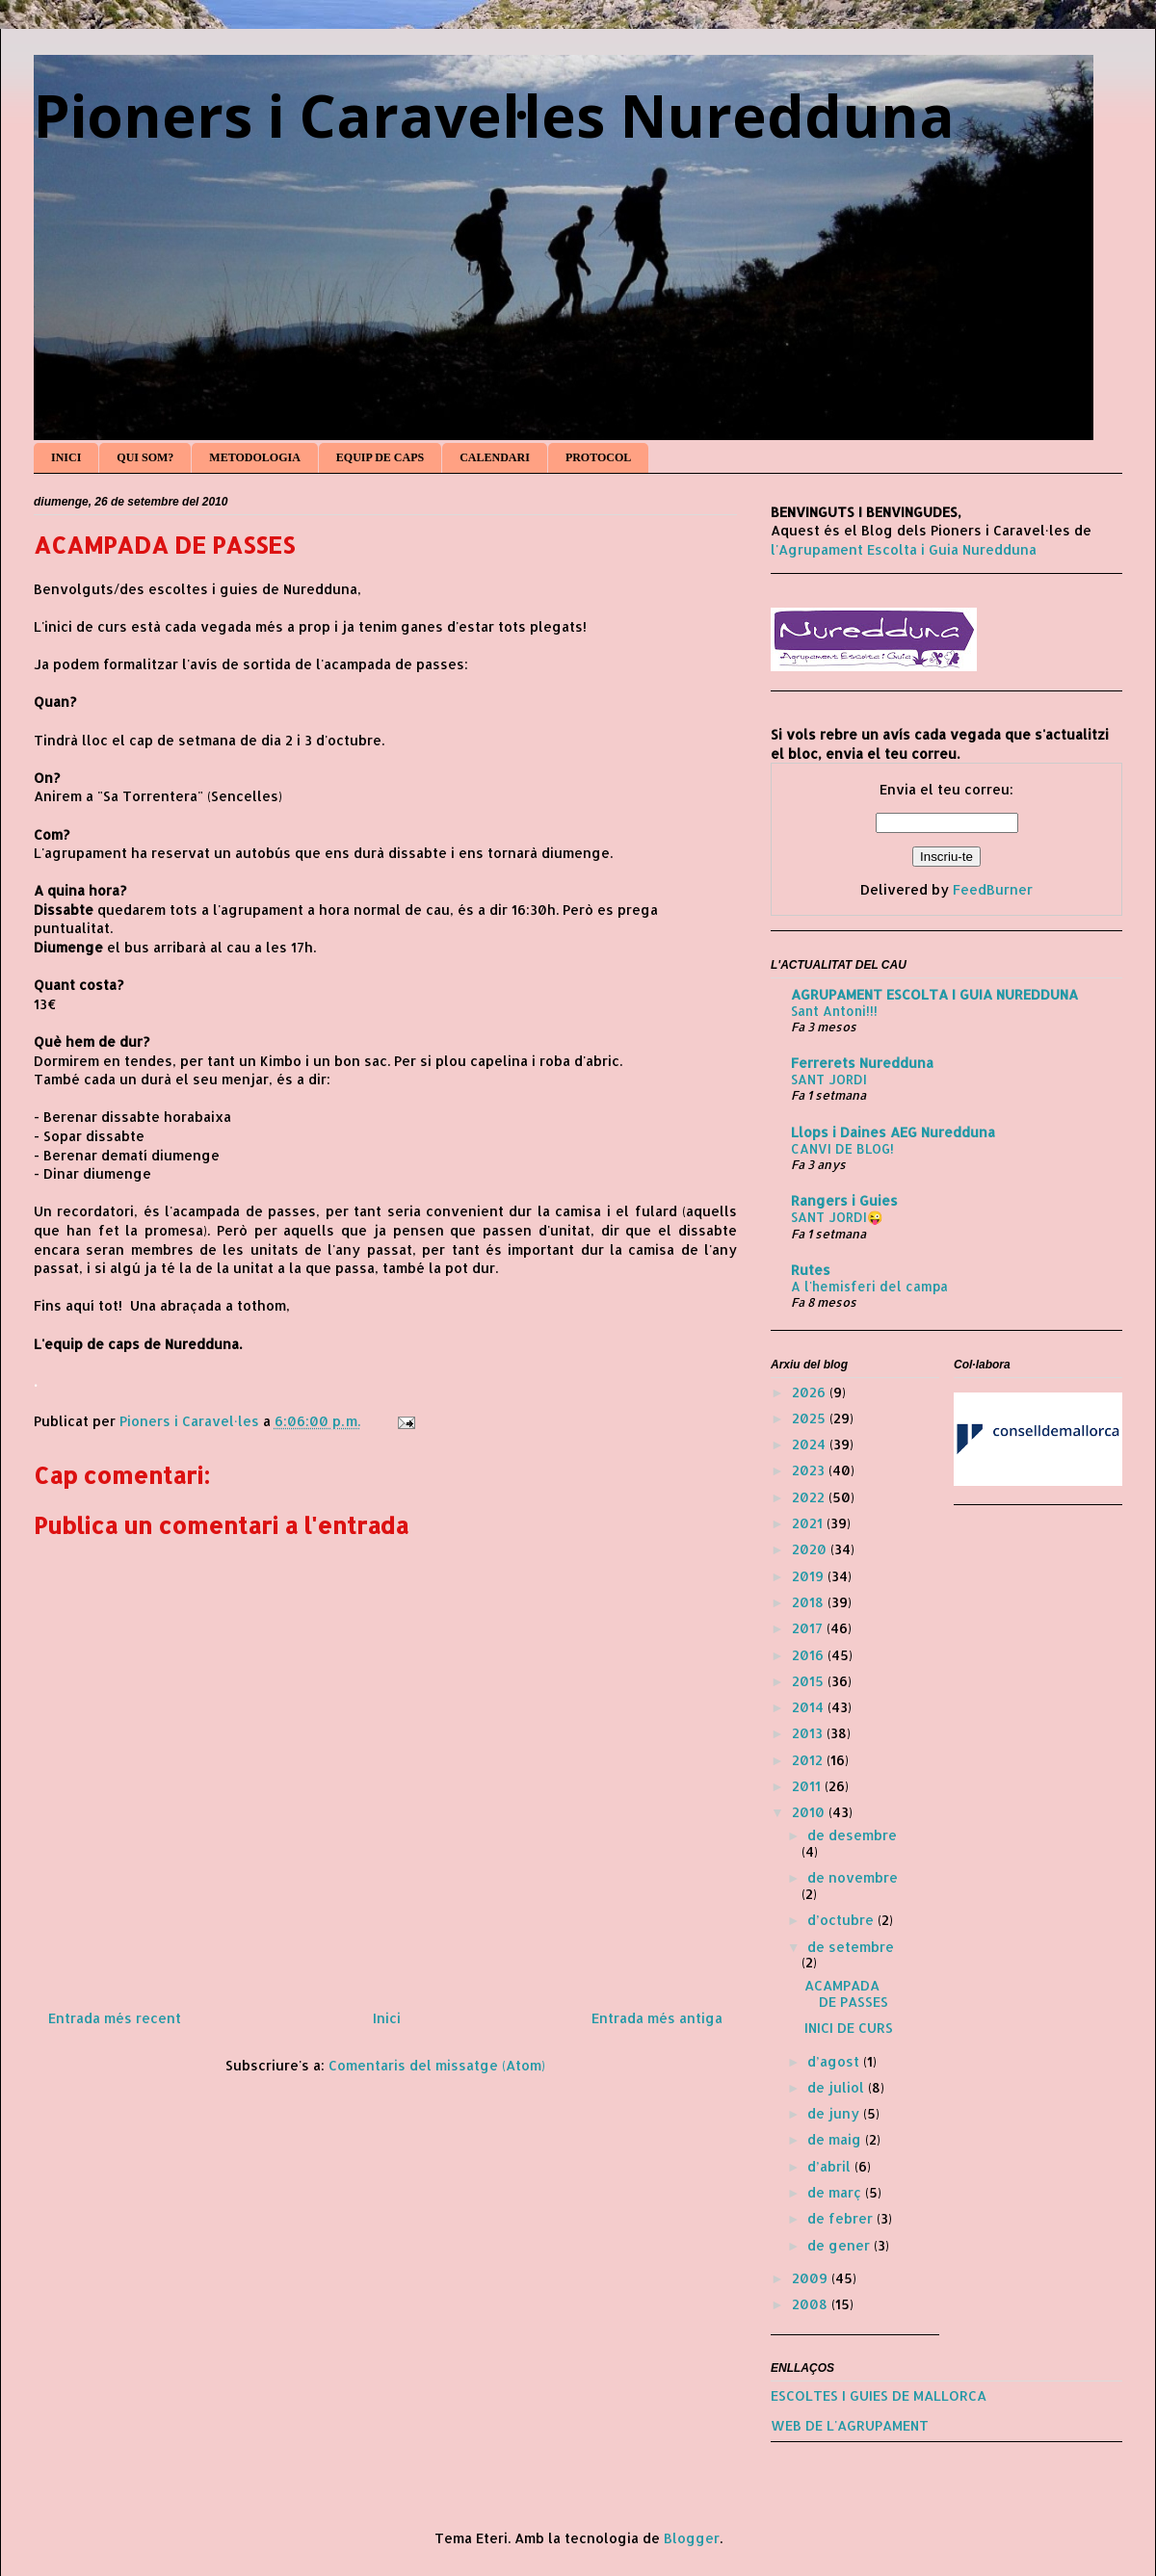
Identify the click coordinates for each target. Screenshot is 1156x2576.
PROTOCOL (598, 457)
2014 (810, 1707)
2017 (809, 1628)
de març (836, 2192)
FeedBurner (993, 889)
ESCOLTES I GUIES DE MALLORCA (878, 2395)
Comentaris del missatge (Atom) (436, 2065)
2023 (810, 1470)
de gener (840, 2245)
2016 (810, 1655)
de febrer (842, 2218)
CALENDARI (495, 457)
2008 (811, 2304)
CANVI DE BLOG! (842, 1148)
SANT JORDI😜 (837, 1217)
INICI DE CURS (848, 2027)
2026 (810, 1392)
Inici (387, 2018)
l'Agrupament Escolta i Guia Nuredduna (904, 549)
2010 (810, 1812)
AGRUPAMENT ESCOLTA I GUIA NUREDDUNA (934, 994)
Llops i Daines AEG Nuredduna (893, 1132)
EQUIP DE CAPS (380, 457)
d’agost (835, 2061)
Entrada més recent (114, 2018)
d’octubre (842, 1920)
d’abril (830, 2166)
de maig (836, 2139)
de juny (835, 2113)
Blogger (692, 2538)
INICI (66, 457)
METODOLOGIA (254, 457)
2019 (810, 1576)
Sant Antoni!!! (834, 1010)
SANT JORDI (829, 1079)
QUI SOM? (145, 457)
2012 (809, 1760)
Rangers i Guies (844, 1200)
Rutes (810, 1270)
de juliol (837, 2087)
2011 (808, 1786)
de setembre (850, 1947)
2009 (811, 2278)
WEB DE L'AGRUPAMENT (850, 2425)
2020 (811, 1549)
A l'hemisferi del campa (869, 1286)
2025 (810, 1418)
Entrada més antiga (656, 2018)
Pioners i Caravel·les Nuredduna (494, 115)
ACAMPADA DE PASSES (846, 1993)
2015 (810, 1681)
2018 (810, 1602)
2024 (810, 1444)
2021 (809, 1523)
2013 (809, 1733)
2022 (810, 1497)
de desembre (852, 1835)
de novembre (852, 1877)
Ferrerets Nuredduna (862, 1062)
